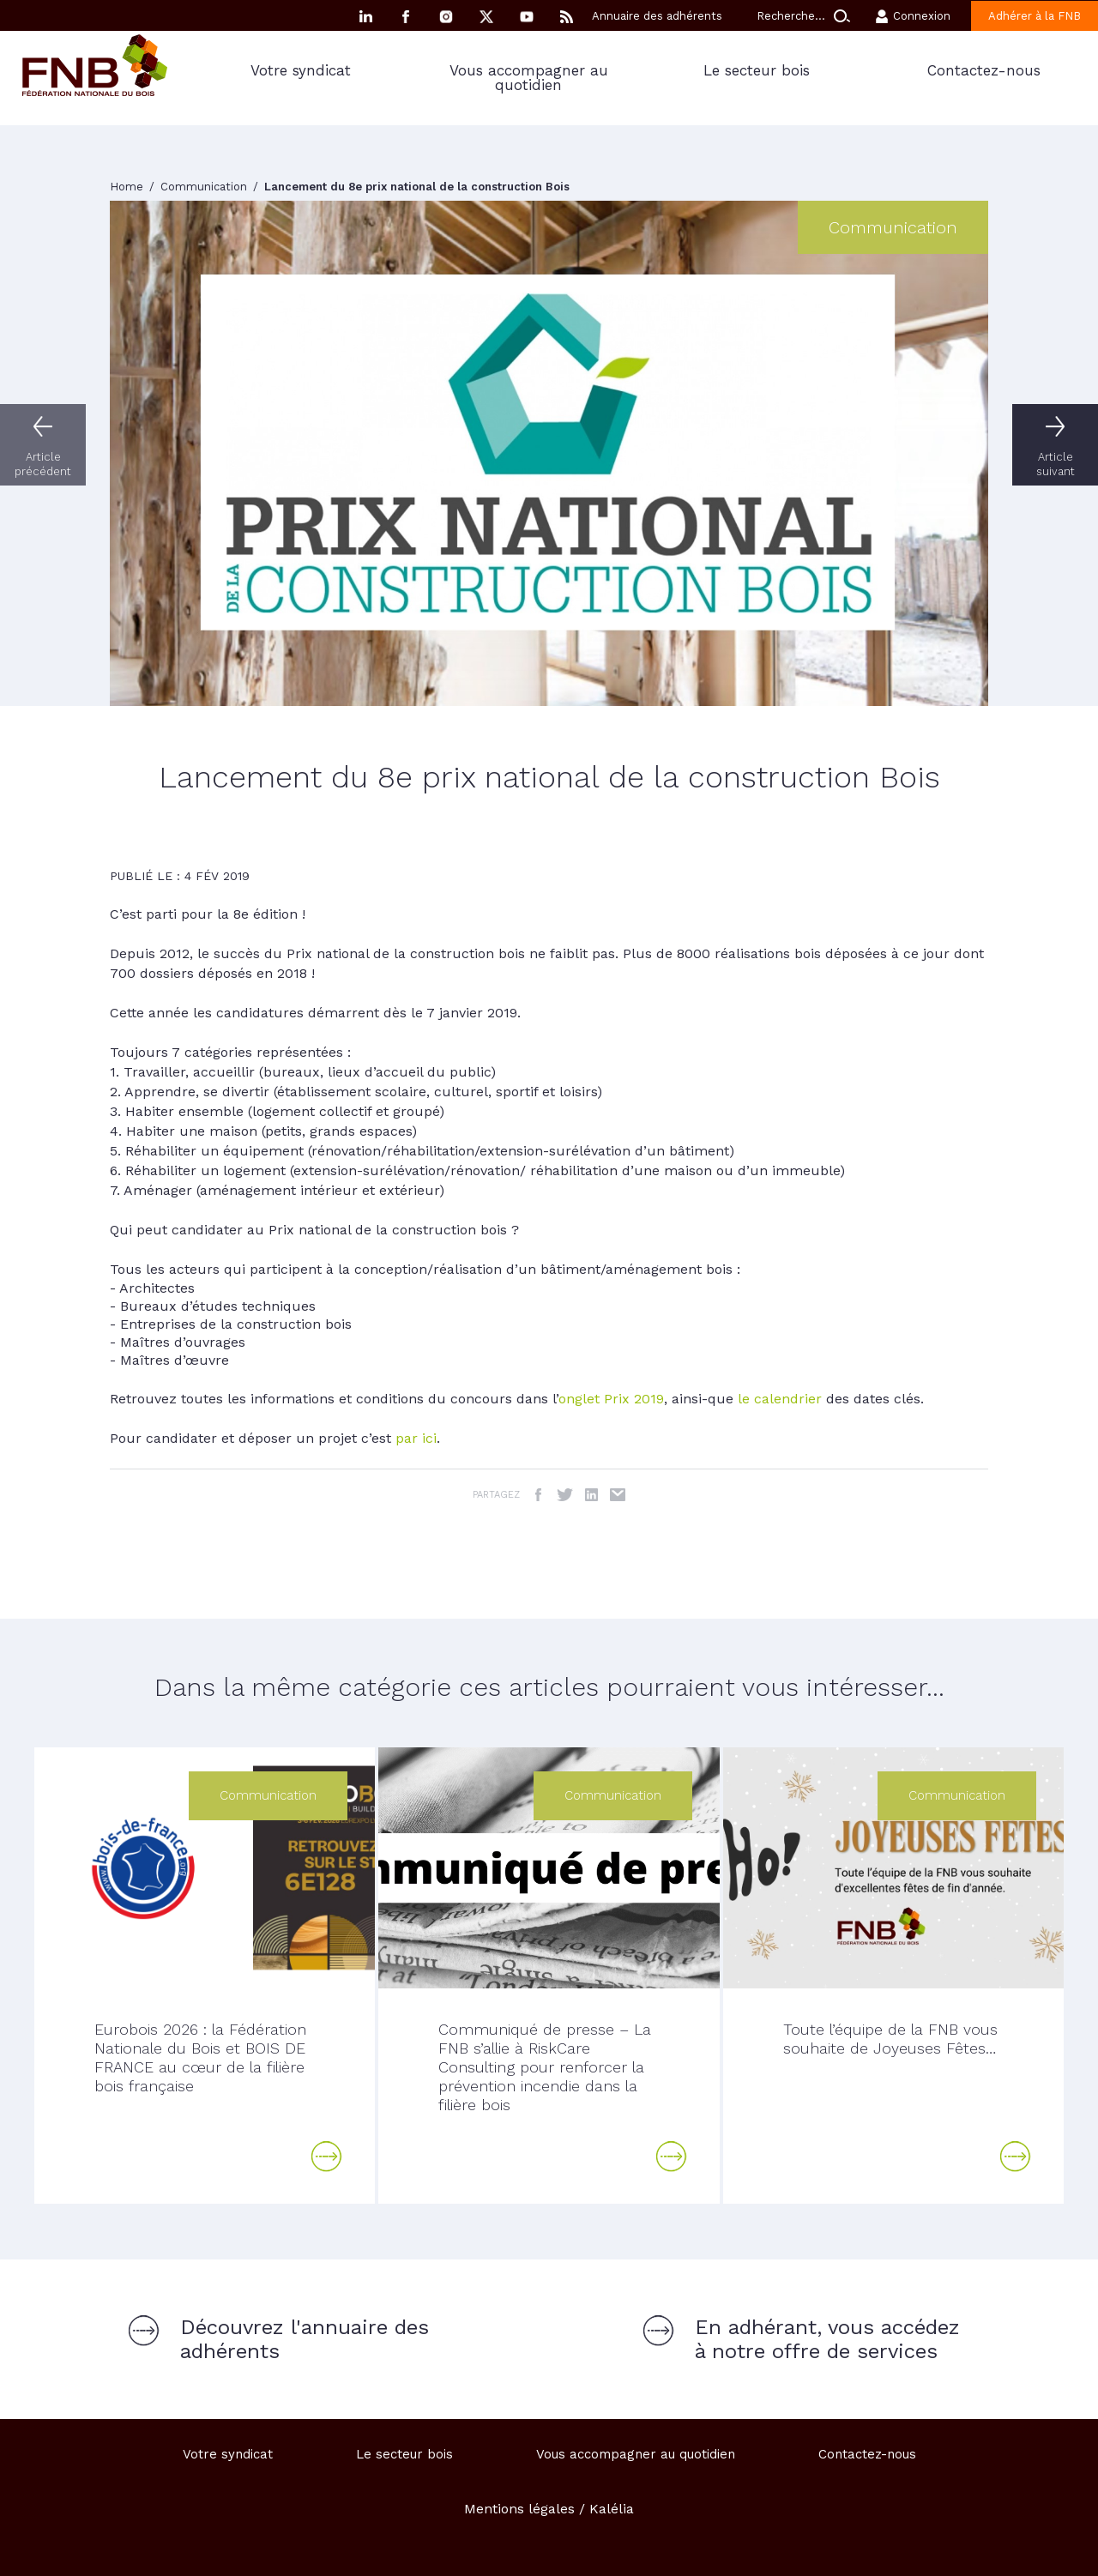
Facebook (405, 16)
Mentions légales (519, 2509)
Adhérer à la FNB (1034, 15)
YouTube (526, 16)
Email (618, 1494)
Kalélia (611, 2509)
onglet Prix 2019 (611, 1399)
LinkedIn (591, 1494)
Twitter (565, 1494)
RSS (567, 16)
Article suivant (1055, 464)
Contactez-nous (984, 70)
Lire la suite (326, 2156)
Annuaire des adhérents (657, 15)
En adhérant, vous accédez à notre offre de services (827, 2339)
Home (128, 186)
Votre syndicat (300, 70)
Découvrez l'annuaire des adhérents (304, 2339)
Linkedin (365, 16)
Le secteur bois (756, 70)
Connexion (921, 15)
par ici (416, 1438)
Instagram (446, 16)
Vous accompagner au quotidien (528, 78)
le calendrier (780, 1399)
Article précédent (43, 464)
